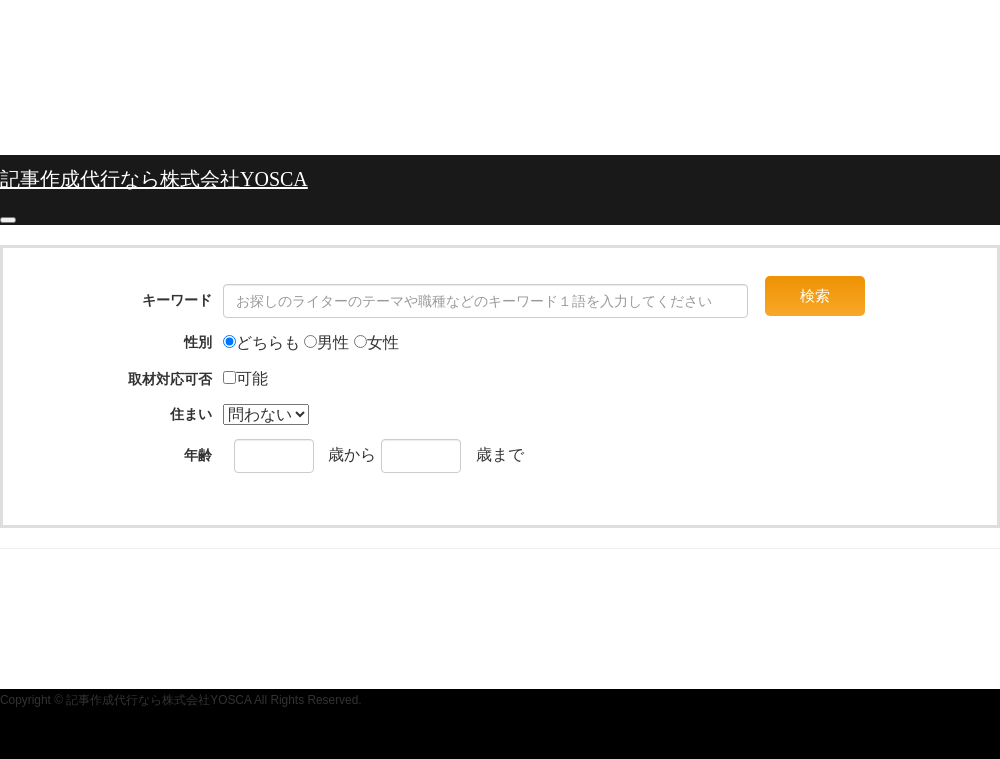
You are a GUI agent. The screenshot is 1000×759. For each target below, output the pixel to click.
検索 (815, 295)
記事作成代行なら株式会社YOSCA (154, 179)
